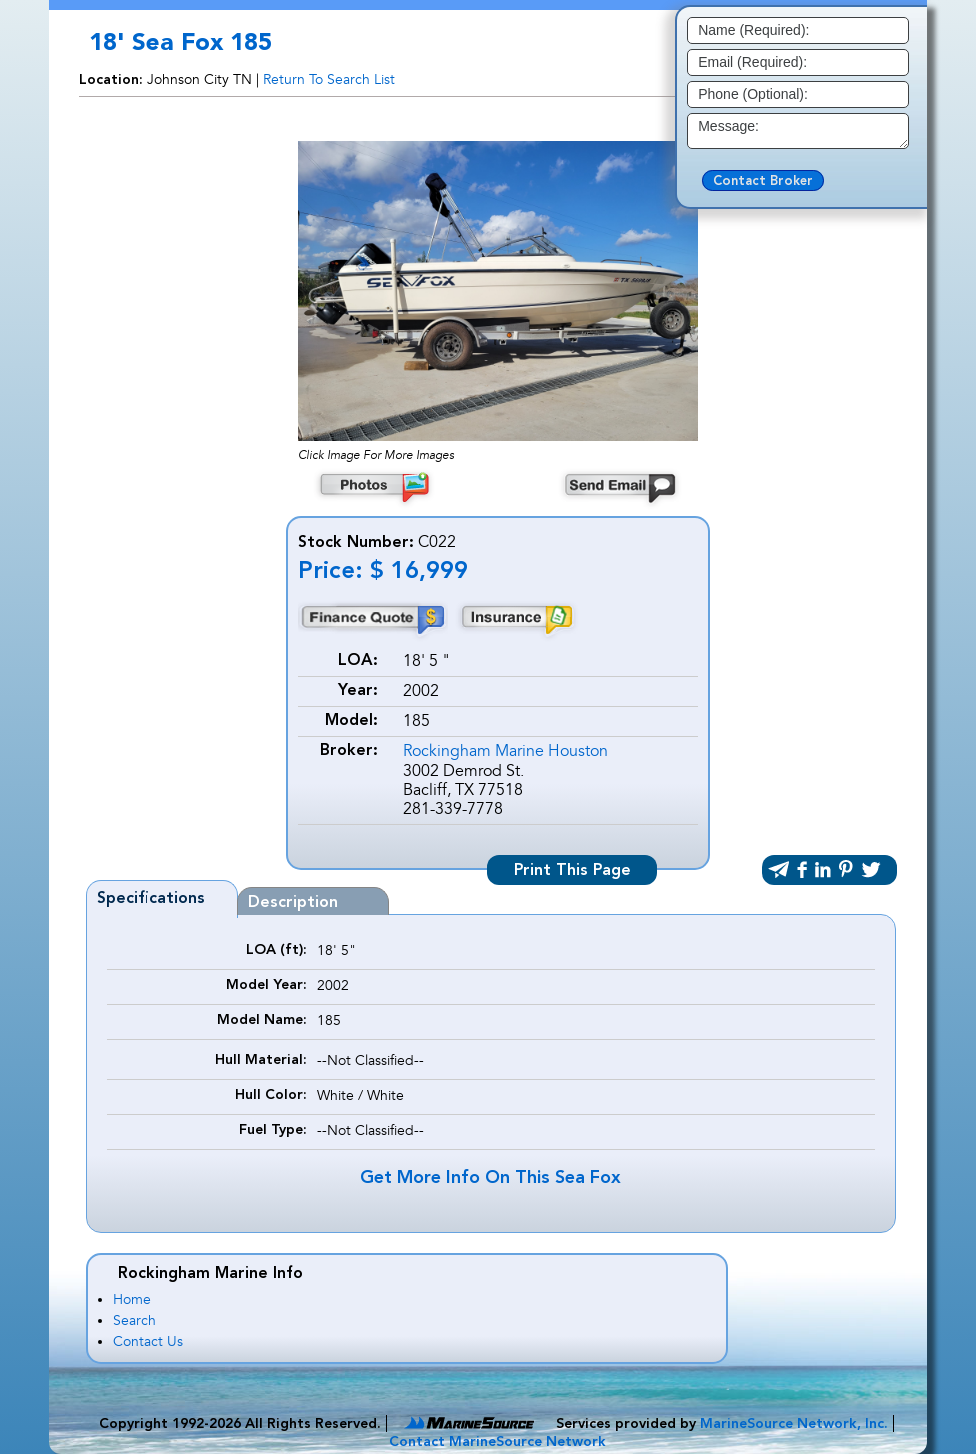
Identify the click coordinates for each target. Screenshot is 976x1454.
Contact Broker (763, 181)
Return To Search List (329, 79)
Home (132, 1299)
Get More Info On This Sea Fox (490, 1178)
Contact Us (148, 1341)
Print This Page (572, 871)
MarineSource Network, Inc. (794, 1424)
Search (134, 1320)
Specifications (151, 899)
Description (293, 903)
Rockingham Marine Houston (505, 751)
